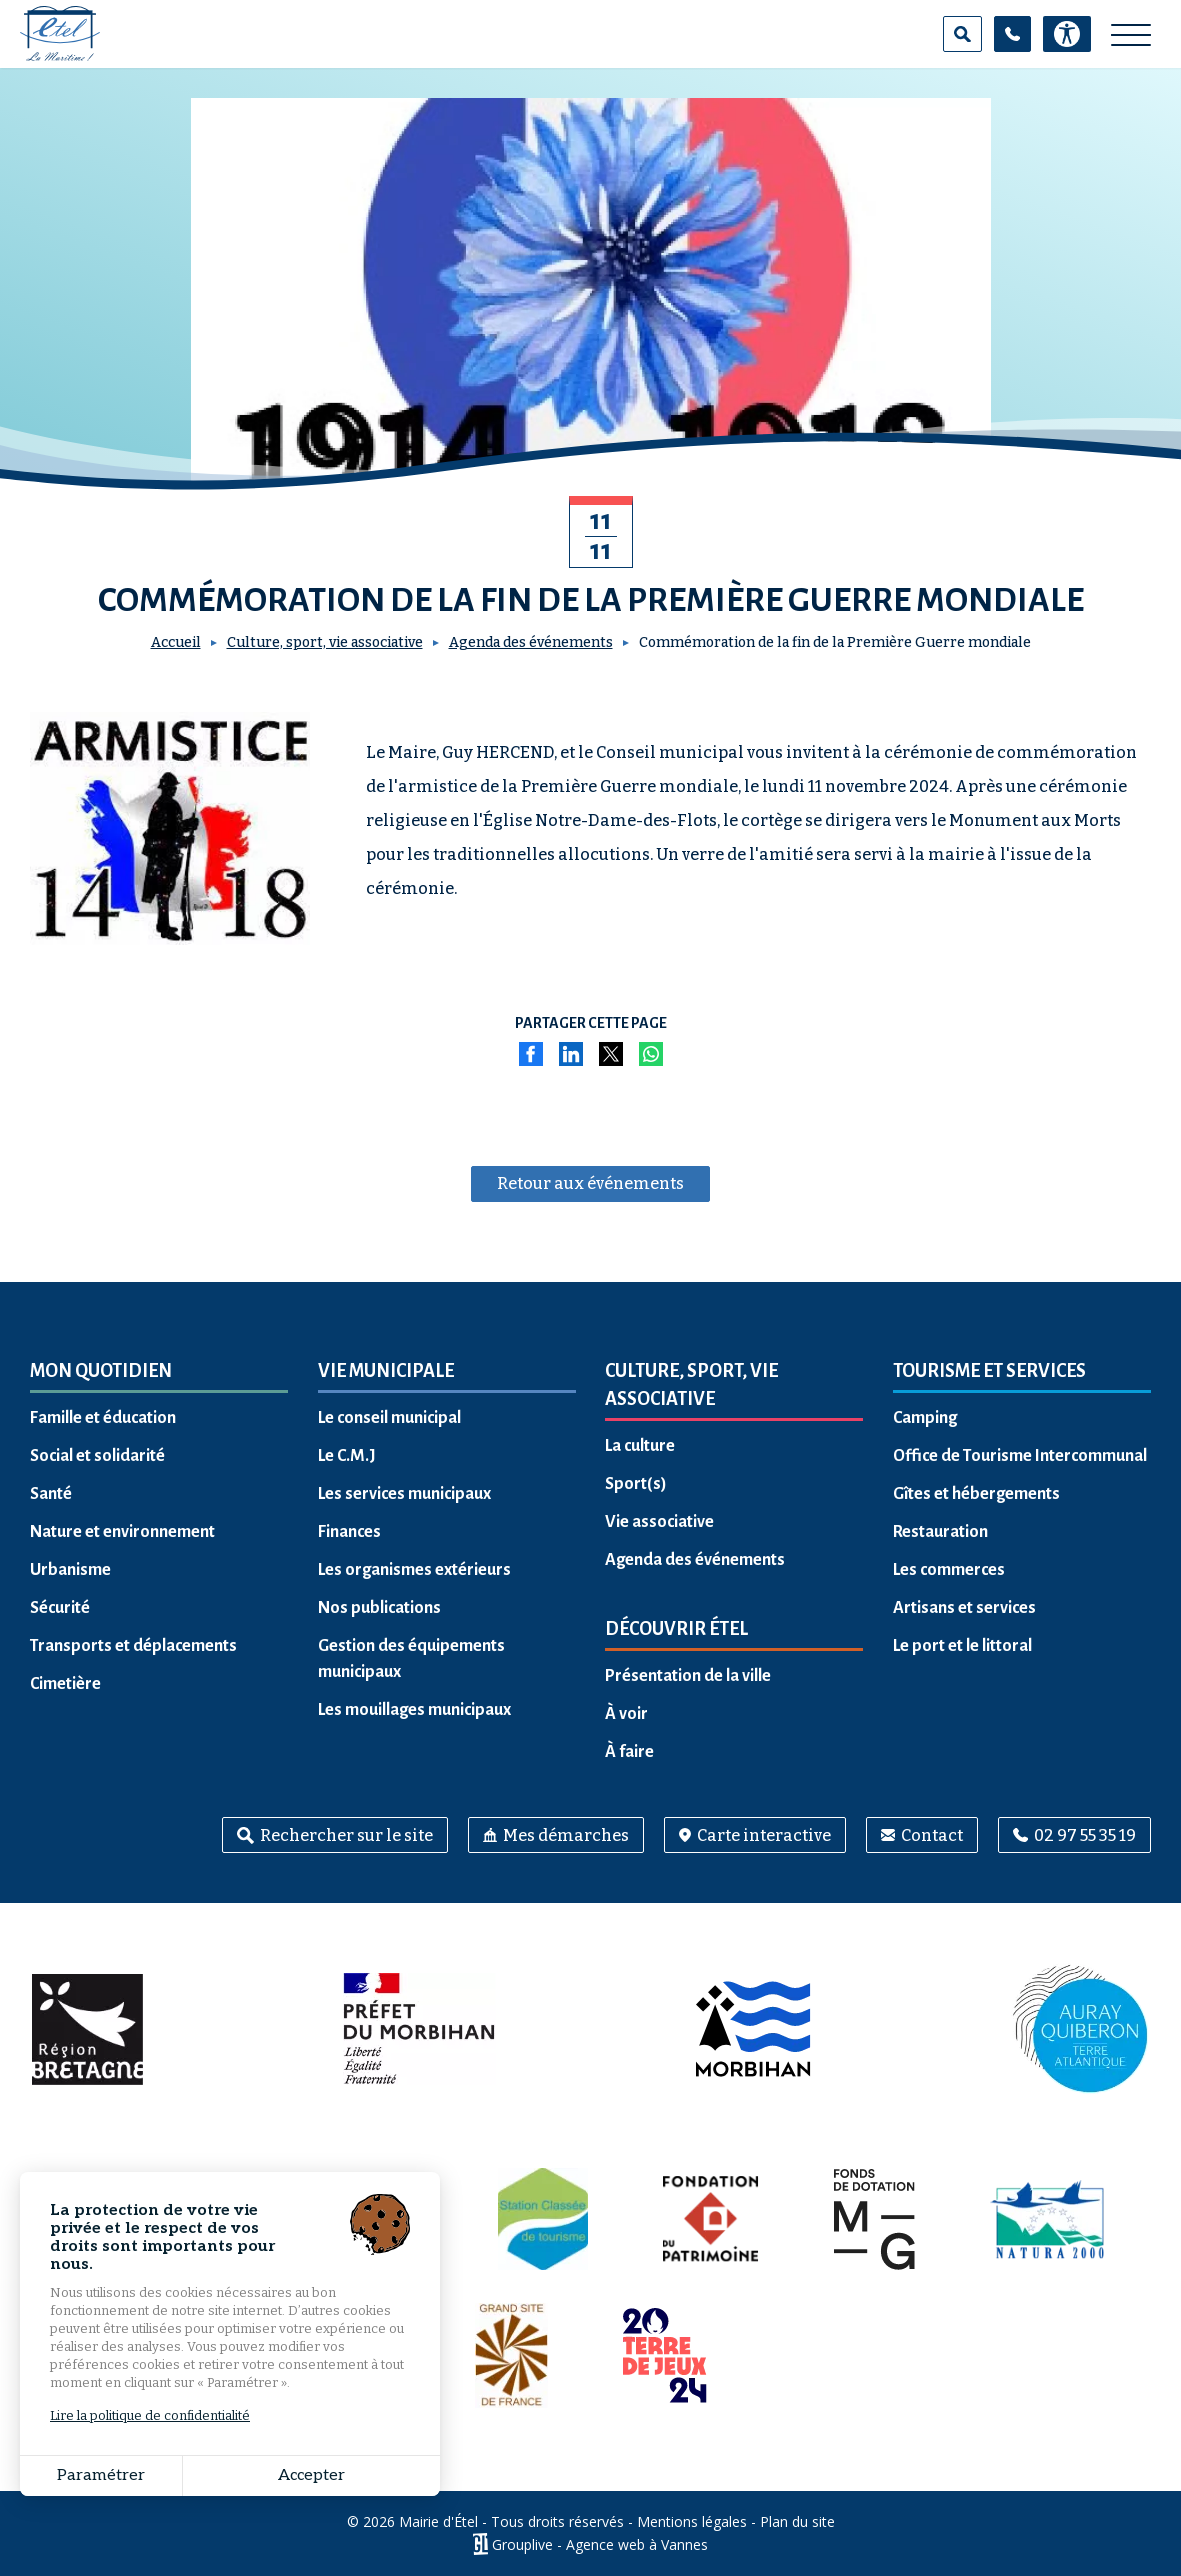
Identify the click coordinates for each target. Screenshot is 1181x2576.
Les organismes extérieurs (414, 1570)
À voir (626, 1714)
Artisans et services (964, 1608)
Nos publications (379, 1608)
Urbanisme (70, 1570)
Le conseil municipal (389, 1418)
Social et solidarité (97, 1456)
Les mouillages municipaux (414, 1710)
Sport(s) (636, 1484)
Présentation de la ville (688, 1676)
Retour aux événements (590, 1183)
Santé (51, 1494)
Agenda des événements (531, 642)
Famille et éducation (103, 1418)
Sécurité (60, 1608)
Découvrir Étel (676, 1629)
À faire (629, 1752)
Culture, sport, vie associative (325, 642)
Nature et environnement (122, 1532)
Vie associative (659, 1522)
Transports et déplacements (133, 1646)
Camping (925, 1418)
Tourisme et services (989, 1371)
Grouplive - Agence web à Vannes (600, 2544)
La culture (640, 1446)
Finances (349, 1532)
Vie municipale (386, 1371)
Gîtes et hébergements (976, 1494)
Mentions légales (692, 2521)
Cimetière (65, 1684)
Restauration (940, 1532)
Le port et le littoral (962, 1646)
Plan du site (797, 2521)
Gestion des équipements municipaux (411, 1659)
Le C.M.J (347, 1456)
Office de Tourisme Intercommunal (1020, 1456)
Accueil (176, 642)
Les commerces (949, 1570)
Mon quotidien (101, 1371)
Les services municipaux (404, 1494)
